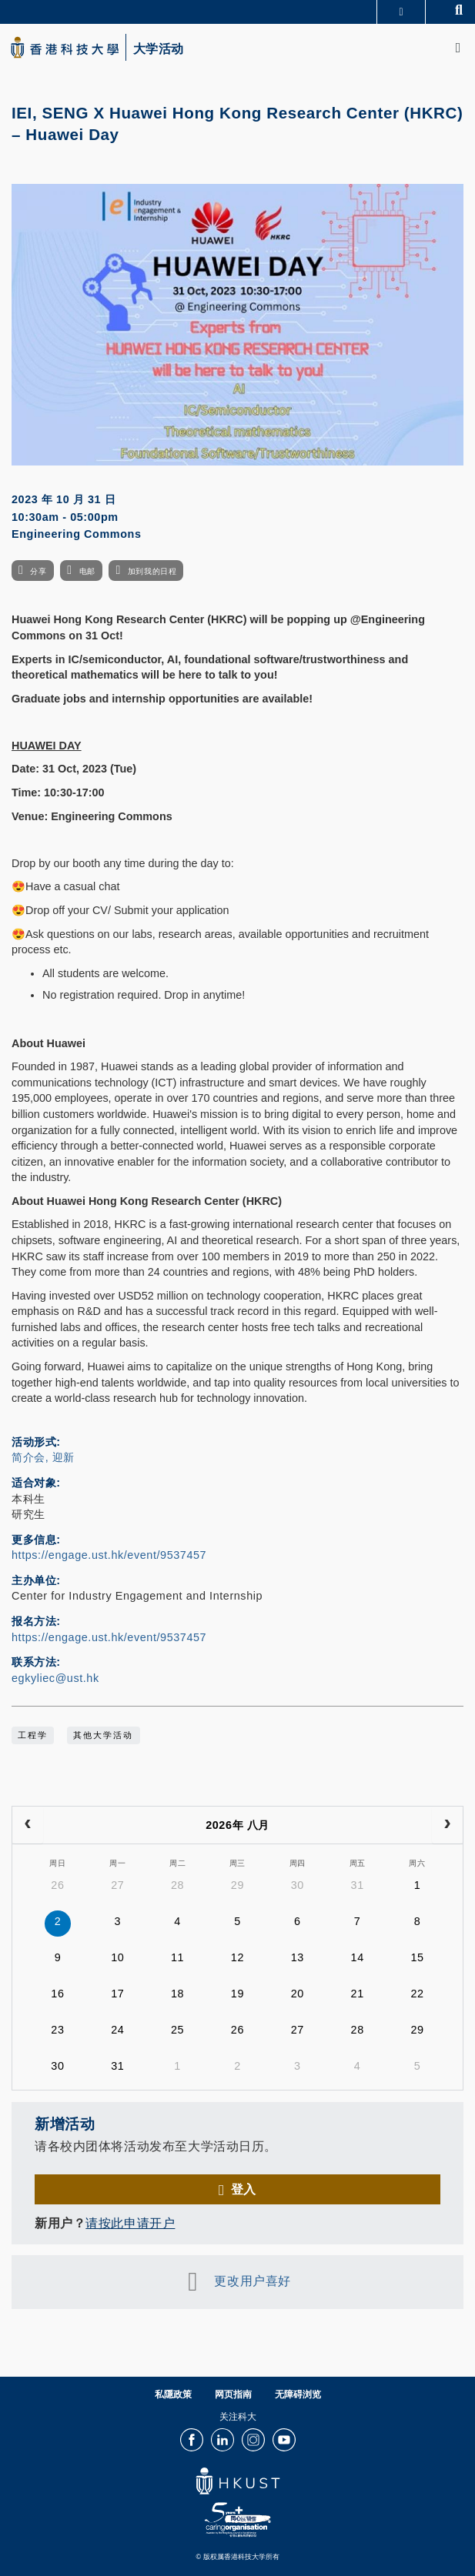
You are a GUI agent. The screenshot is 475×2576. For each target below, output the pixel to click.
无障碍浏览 (298, 2394)
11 (177, 1957)
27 (117, 1885)
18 (177, 1993)
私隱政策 (173, 2394)
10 (117, 1957)
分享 (38, 571)
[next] (447, 1825)
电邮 (87, 571)
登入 (243, 2189)
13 (297, 1957)
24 (117, 2030)
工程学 (33, 1735)
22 (416, 1993)
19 (237, 1993)
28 (177, 1885)
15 (416, 1957)
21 (357, 1993)
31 (357, 1885)
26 (57, 1885)
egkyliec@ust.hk (55, 1678)
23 (57, 2030)
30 (297, 1885)
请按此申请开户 (130, 2223)
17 (117, 1993)
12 (237, 1957)
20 (297, 1993)
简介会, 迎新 (43, 1457)
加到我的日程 (152, 571)
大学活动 (158, 49)
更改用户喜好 (252, 2280)
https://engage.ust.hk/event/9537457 (109, 1555)
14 (357, 1957)
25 (177, 2030)
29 (237, 1885)
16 (57, 1993)
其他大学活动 (103, 1735)
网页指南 (233, 2394)
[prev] (27, 1825)
